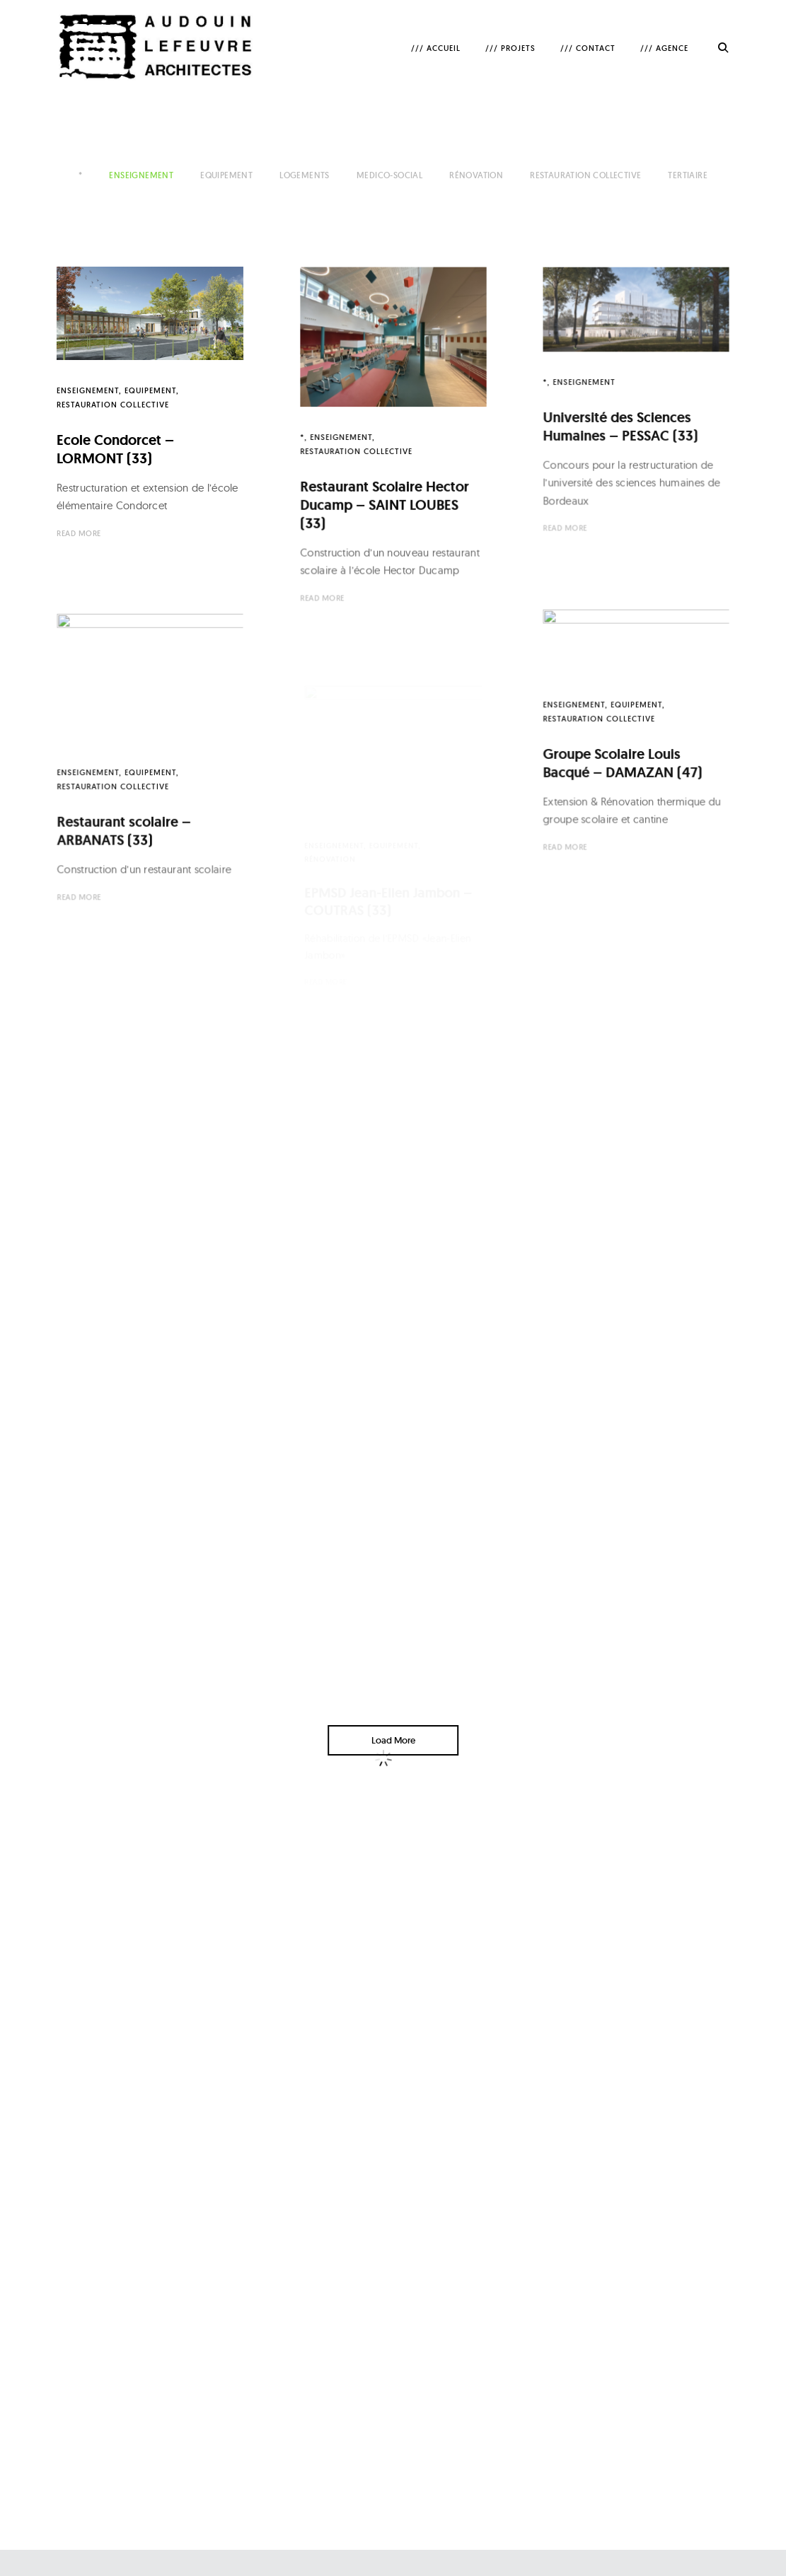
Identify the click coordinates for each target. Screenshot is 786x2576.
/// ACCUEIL (436, 48)
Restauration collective (585, 175)
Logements (304, 175)
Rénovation (476, 175)
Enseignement (141, 175)
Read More (79, 533)
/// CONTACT (587, 48)
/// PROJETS (510, 48)
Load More (393, 1740)
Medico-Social (389, 175)
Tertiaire (687, 175)
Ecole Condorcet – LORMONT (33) (115, 449)
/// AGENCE (664, 48)
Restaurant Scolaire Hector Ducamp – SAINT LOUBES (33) (384, 501)
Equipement (226, 175)
